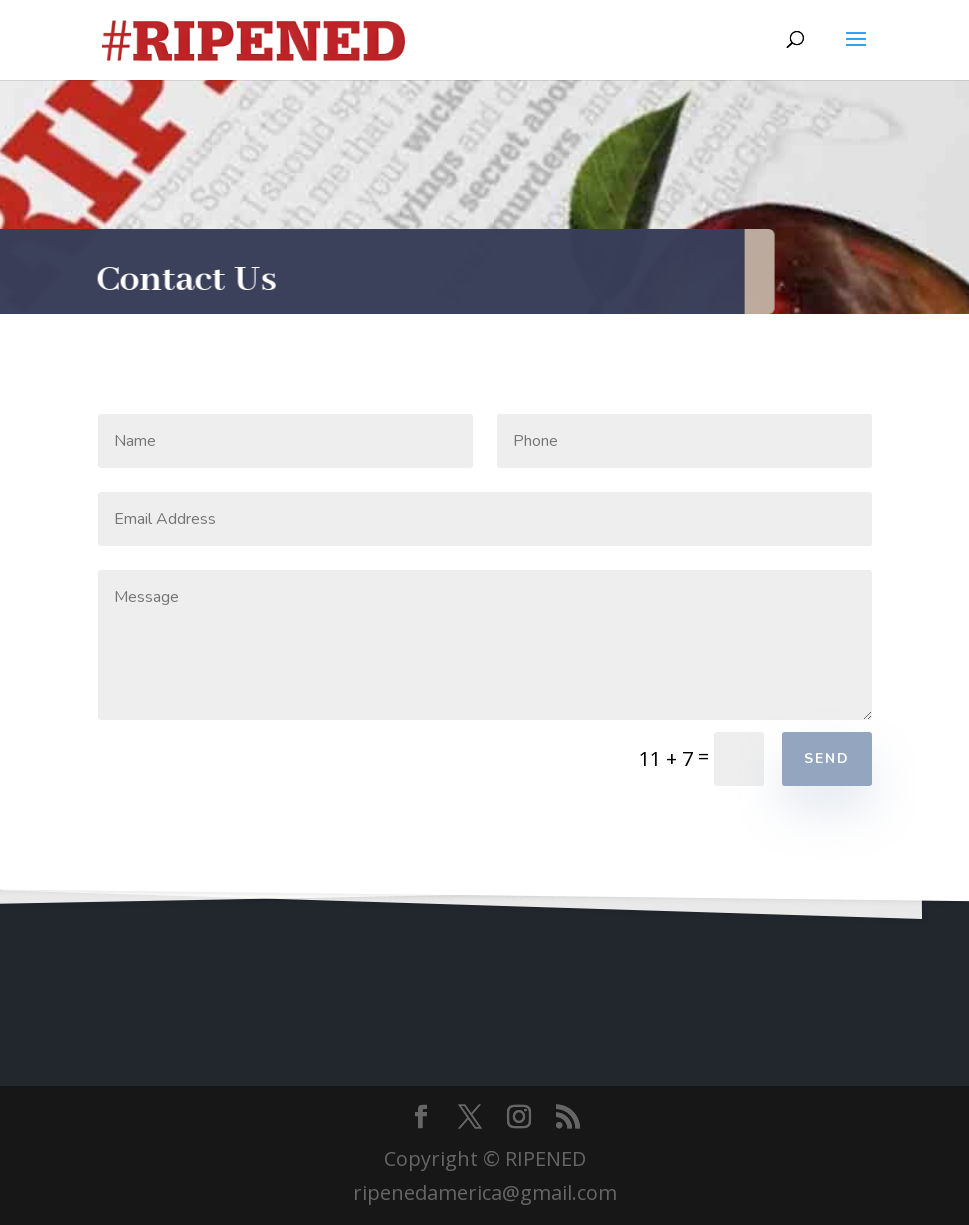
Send (827, 758)
